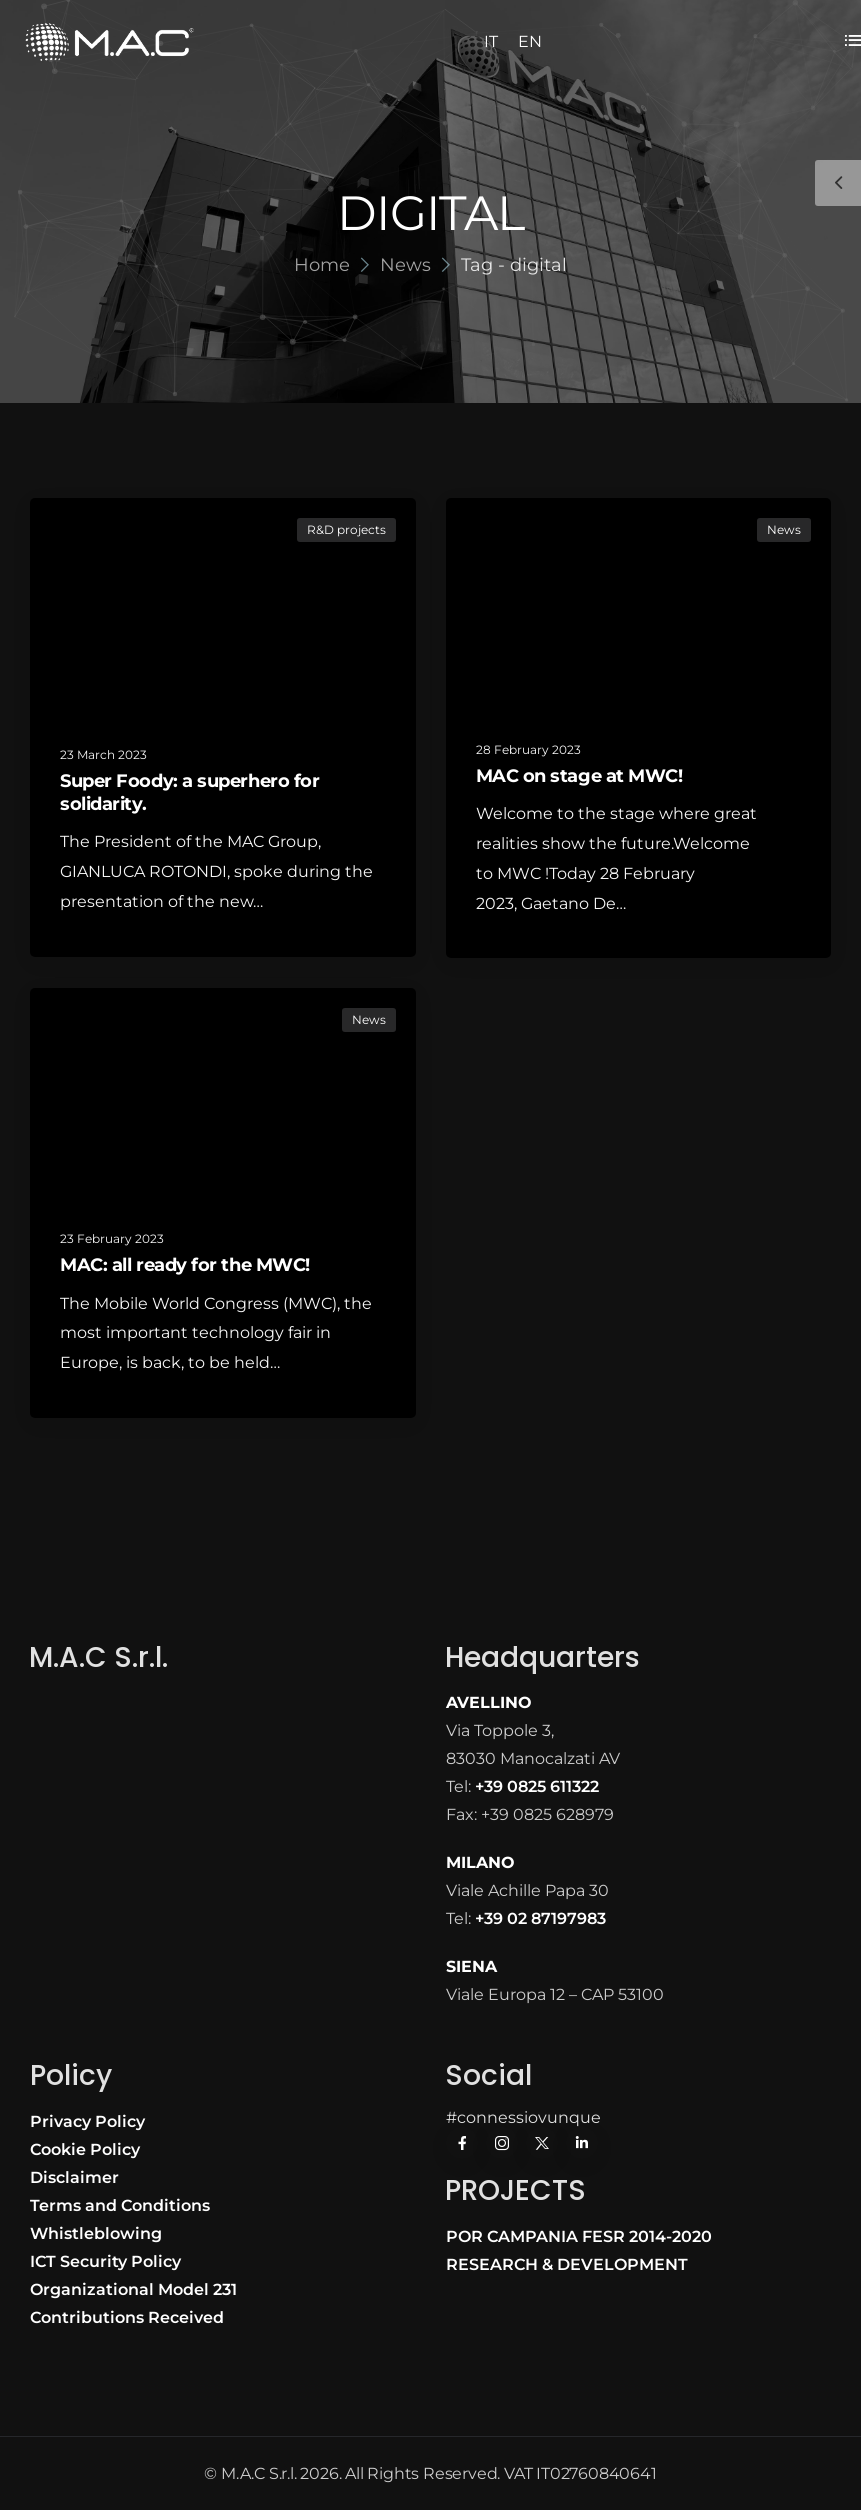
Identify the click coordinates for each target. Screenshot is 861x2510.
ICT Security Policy (105, 2261)
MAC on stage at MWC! (579, 776)
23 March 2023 (103, 754)
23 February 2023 (112, 1238)
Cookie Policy (85, 2149)
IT (491, 41)
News (784, 529)
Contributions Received (127, 2317)
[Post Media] (223, 609)
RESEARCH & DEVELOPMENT (567, 2264)
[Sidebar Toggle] (838, 183)
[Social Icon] (462, 2143)
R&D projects (346, 529)
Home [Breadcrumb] (322, 265)
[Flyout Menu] (853, 40)
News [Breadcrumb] (405, 265)
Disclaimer (74, 2177)
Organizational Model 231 (133, 2289)
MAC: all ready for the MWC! (185, 1265)
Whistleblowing (96, 2233)
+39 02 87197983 (540, 1918)
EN (530, 41)
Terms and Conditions (120, 2205)
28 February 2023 (528, 749)
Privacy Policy (87, 2121)
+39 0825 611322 (537, 1786)
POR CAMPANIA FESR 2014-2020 (579, 2236)
